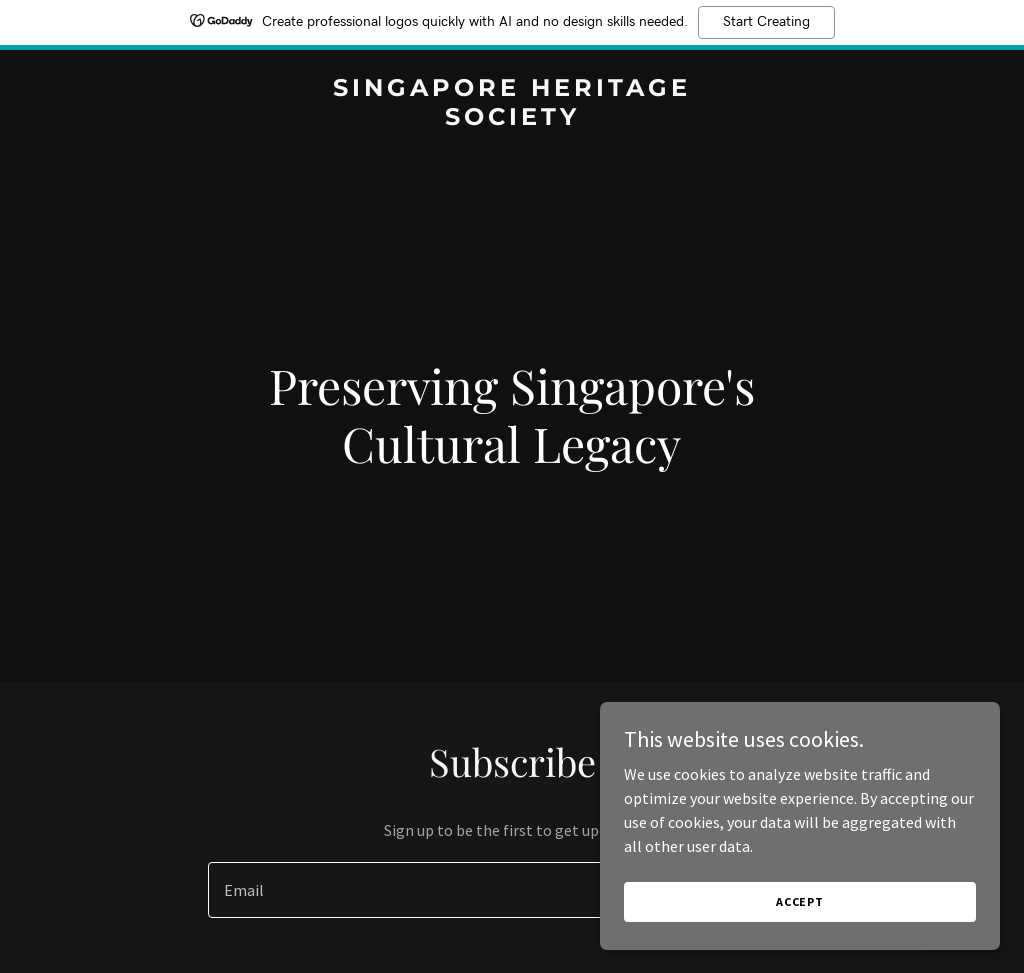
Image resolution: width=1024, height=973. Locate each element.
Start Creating (766, 22)
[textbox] (438, 890)
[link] (512, 119)
